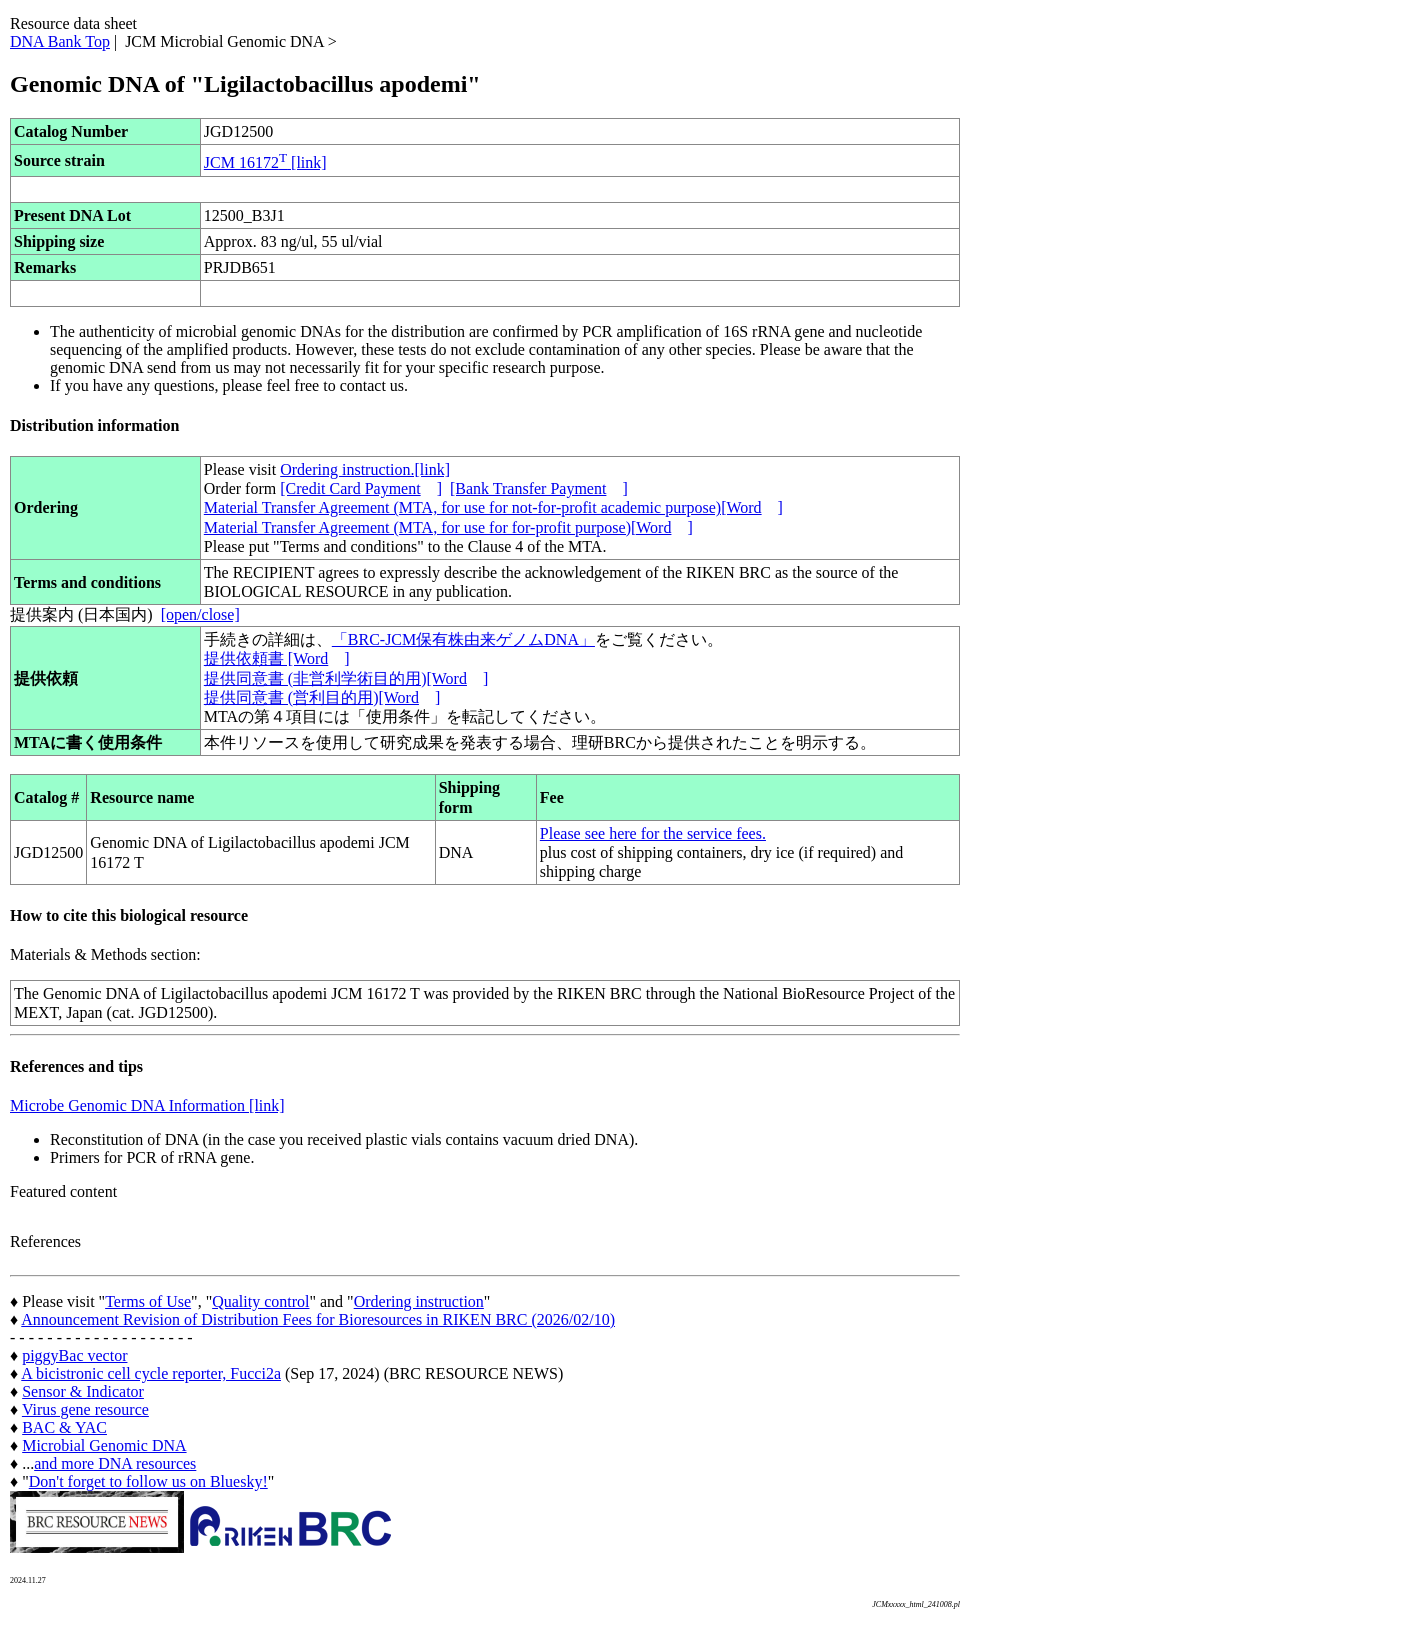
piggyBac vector (74, 1355)
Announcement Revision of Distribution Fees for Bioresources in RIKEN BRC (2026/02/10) (318, 1319)
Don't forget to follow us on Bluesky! (148, 1481)
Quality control (260, 1301)
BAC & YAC (64, 1427)
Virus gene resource (85, 1409)
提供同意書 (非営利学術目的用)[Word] (346, 678)
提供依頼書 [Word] (277, 658)
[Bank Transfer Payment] (539, 488)
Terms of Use (148, 1301)
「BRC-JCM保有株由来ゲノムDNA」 (463, 639)
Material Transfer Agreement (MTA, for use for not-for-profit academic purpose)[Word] (493, 507)
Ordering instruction (419, 1301)
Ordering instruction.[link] (365, 469)
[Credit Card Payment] (361, 488)
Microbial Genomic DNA (104, 1445)
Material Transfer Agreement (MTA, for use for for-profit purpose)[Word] (448, 527)
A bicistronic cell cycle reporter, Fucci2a (151, 1373)
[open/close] (200, 614)
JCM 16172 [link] (265, 162)
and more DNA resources (115, 1463)
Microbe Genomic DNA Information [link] (147, 1105)
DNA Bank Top (60, 41)
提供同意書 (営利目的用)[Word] (322, 697)
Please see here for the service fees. (653, 833)
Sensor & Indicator (83, 1391)
